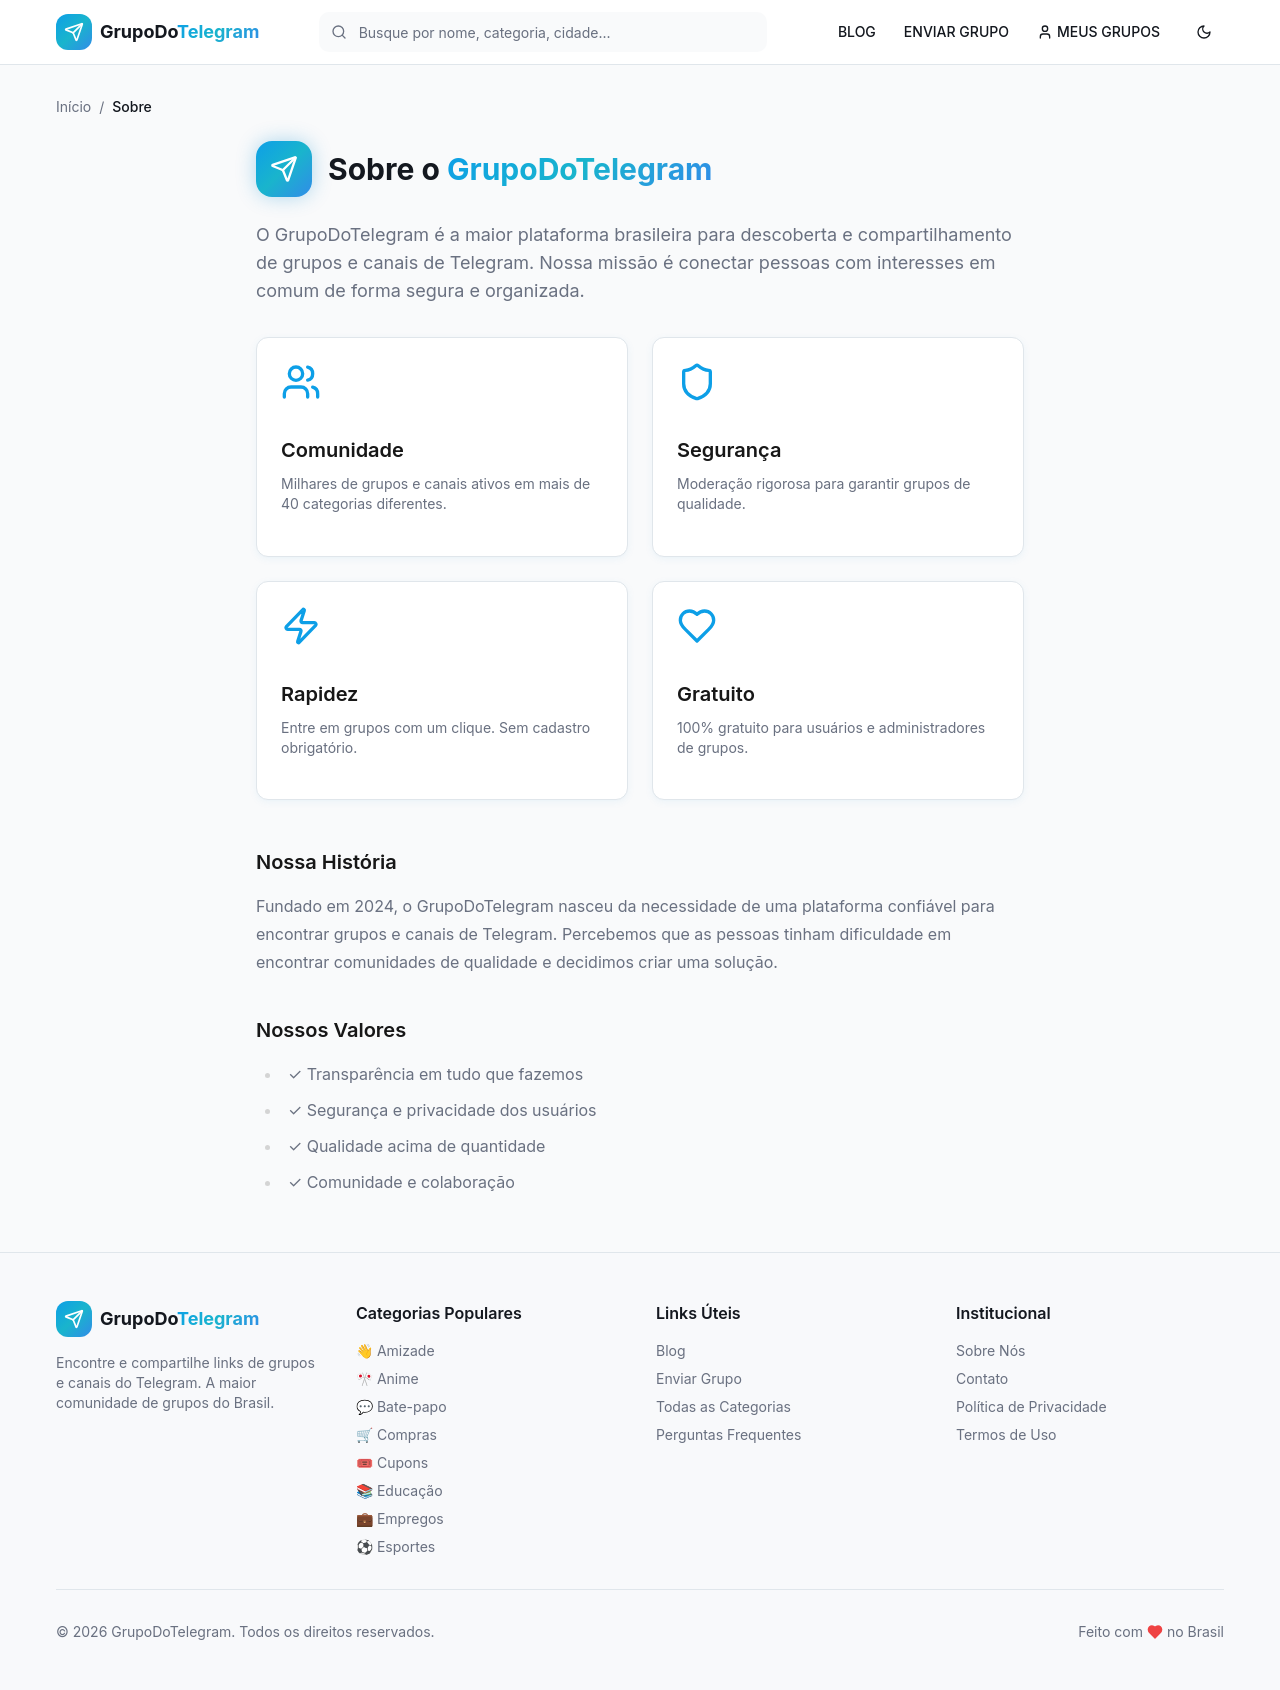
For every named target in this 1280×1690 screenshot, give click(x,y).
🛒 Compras (396, 1434)
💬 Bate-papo (401, 1406)
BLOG (857, 31)
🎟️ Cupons (392, 1462)
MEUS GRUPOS (1098, 31)
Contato (982, 1378)
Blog (671, 1350)
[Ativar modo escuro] (1204, 32)
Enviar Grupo (699, 1378)
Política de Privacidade (1031, 1406)
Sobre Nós (990, 1350)
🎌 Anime (387, 1378)
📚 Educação (399, 1490)
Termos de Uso (1006, 1434)
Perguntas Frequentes (728, 1434)
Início (73, 106)
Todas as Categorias (723, 1406)
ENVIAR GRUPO (956, 31)
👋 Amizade (395, 1350)
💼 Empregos (400, 1518)
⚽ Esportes (395, 1546)
